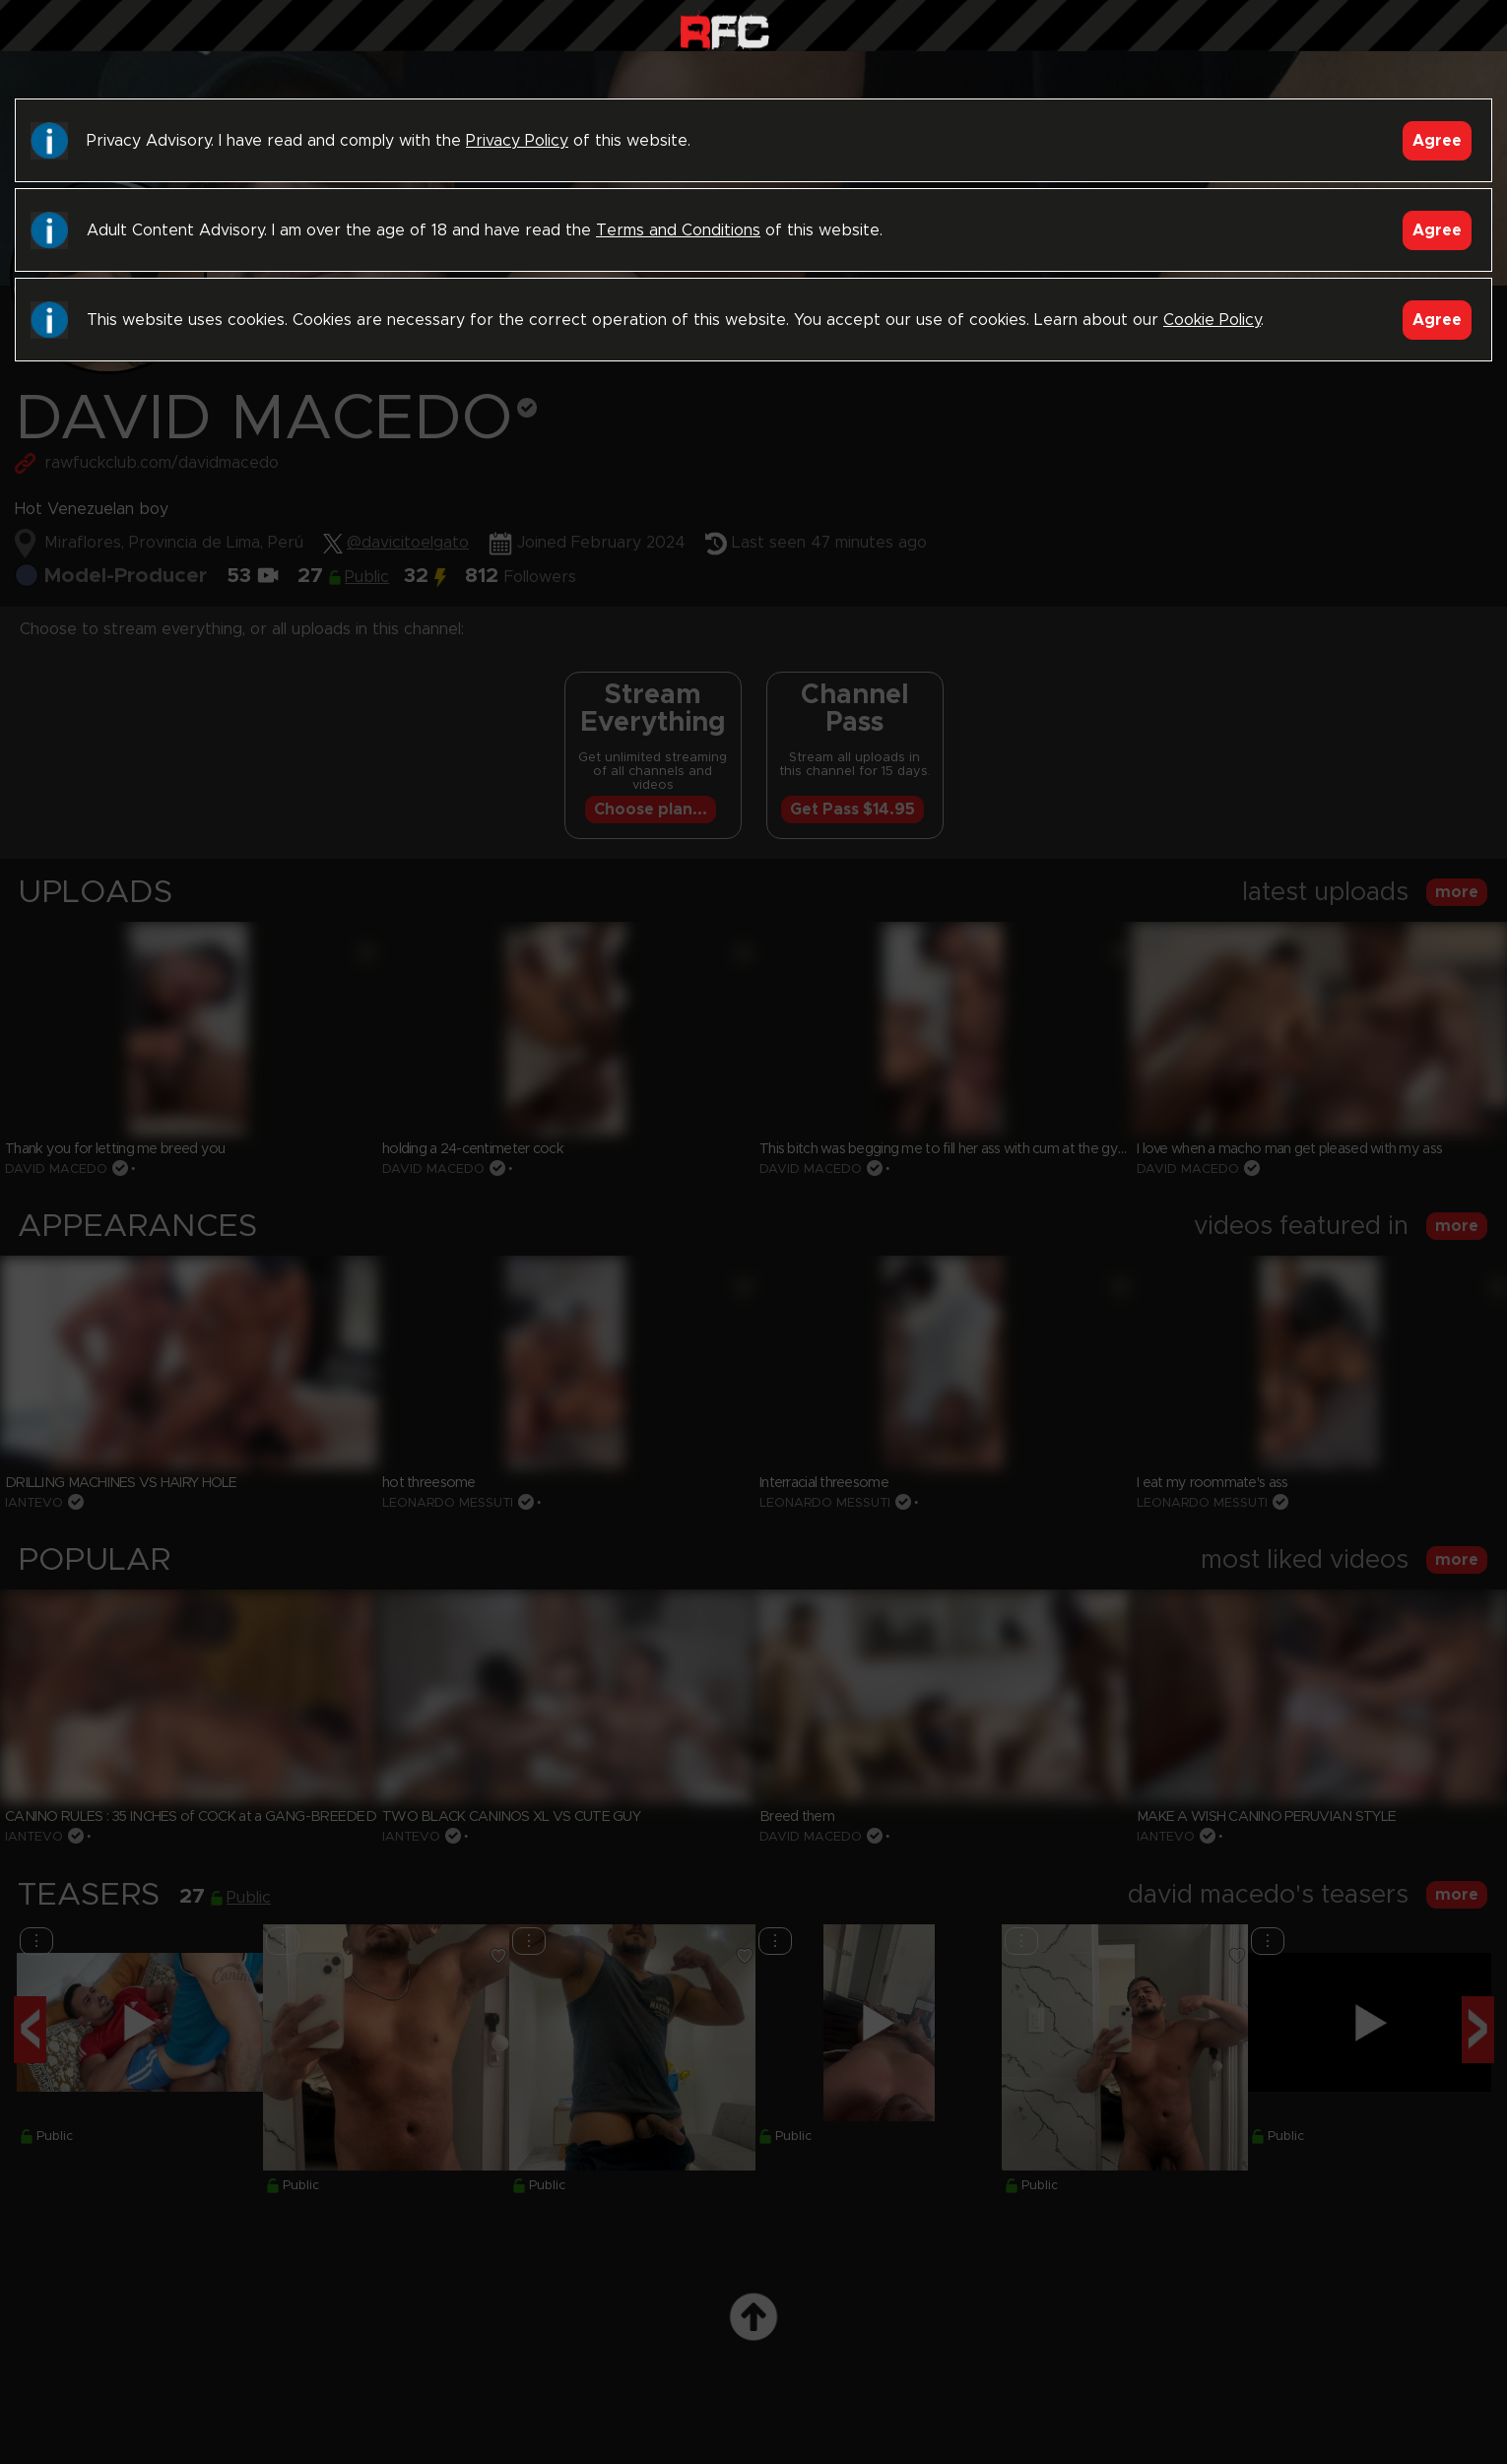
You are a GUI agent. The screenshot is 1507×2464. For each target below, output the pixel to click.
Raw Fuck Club (724, 30)
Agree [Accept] (1437, 141)
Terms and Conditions (678, 230)
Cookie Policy (1212, 320)
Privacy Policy (517, 141)
